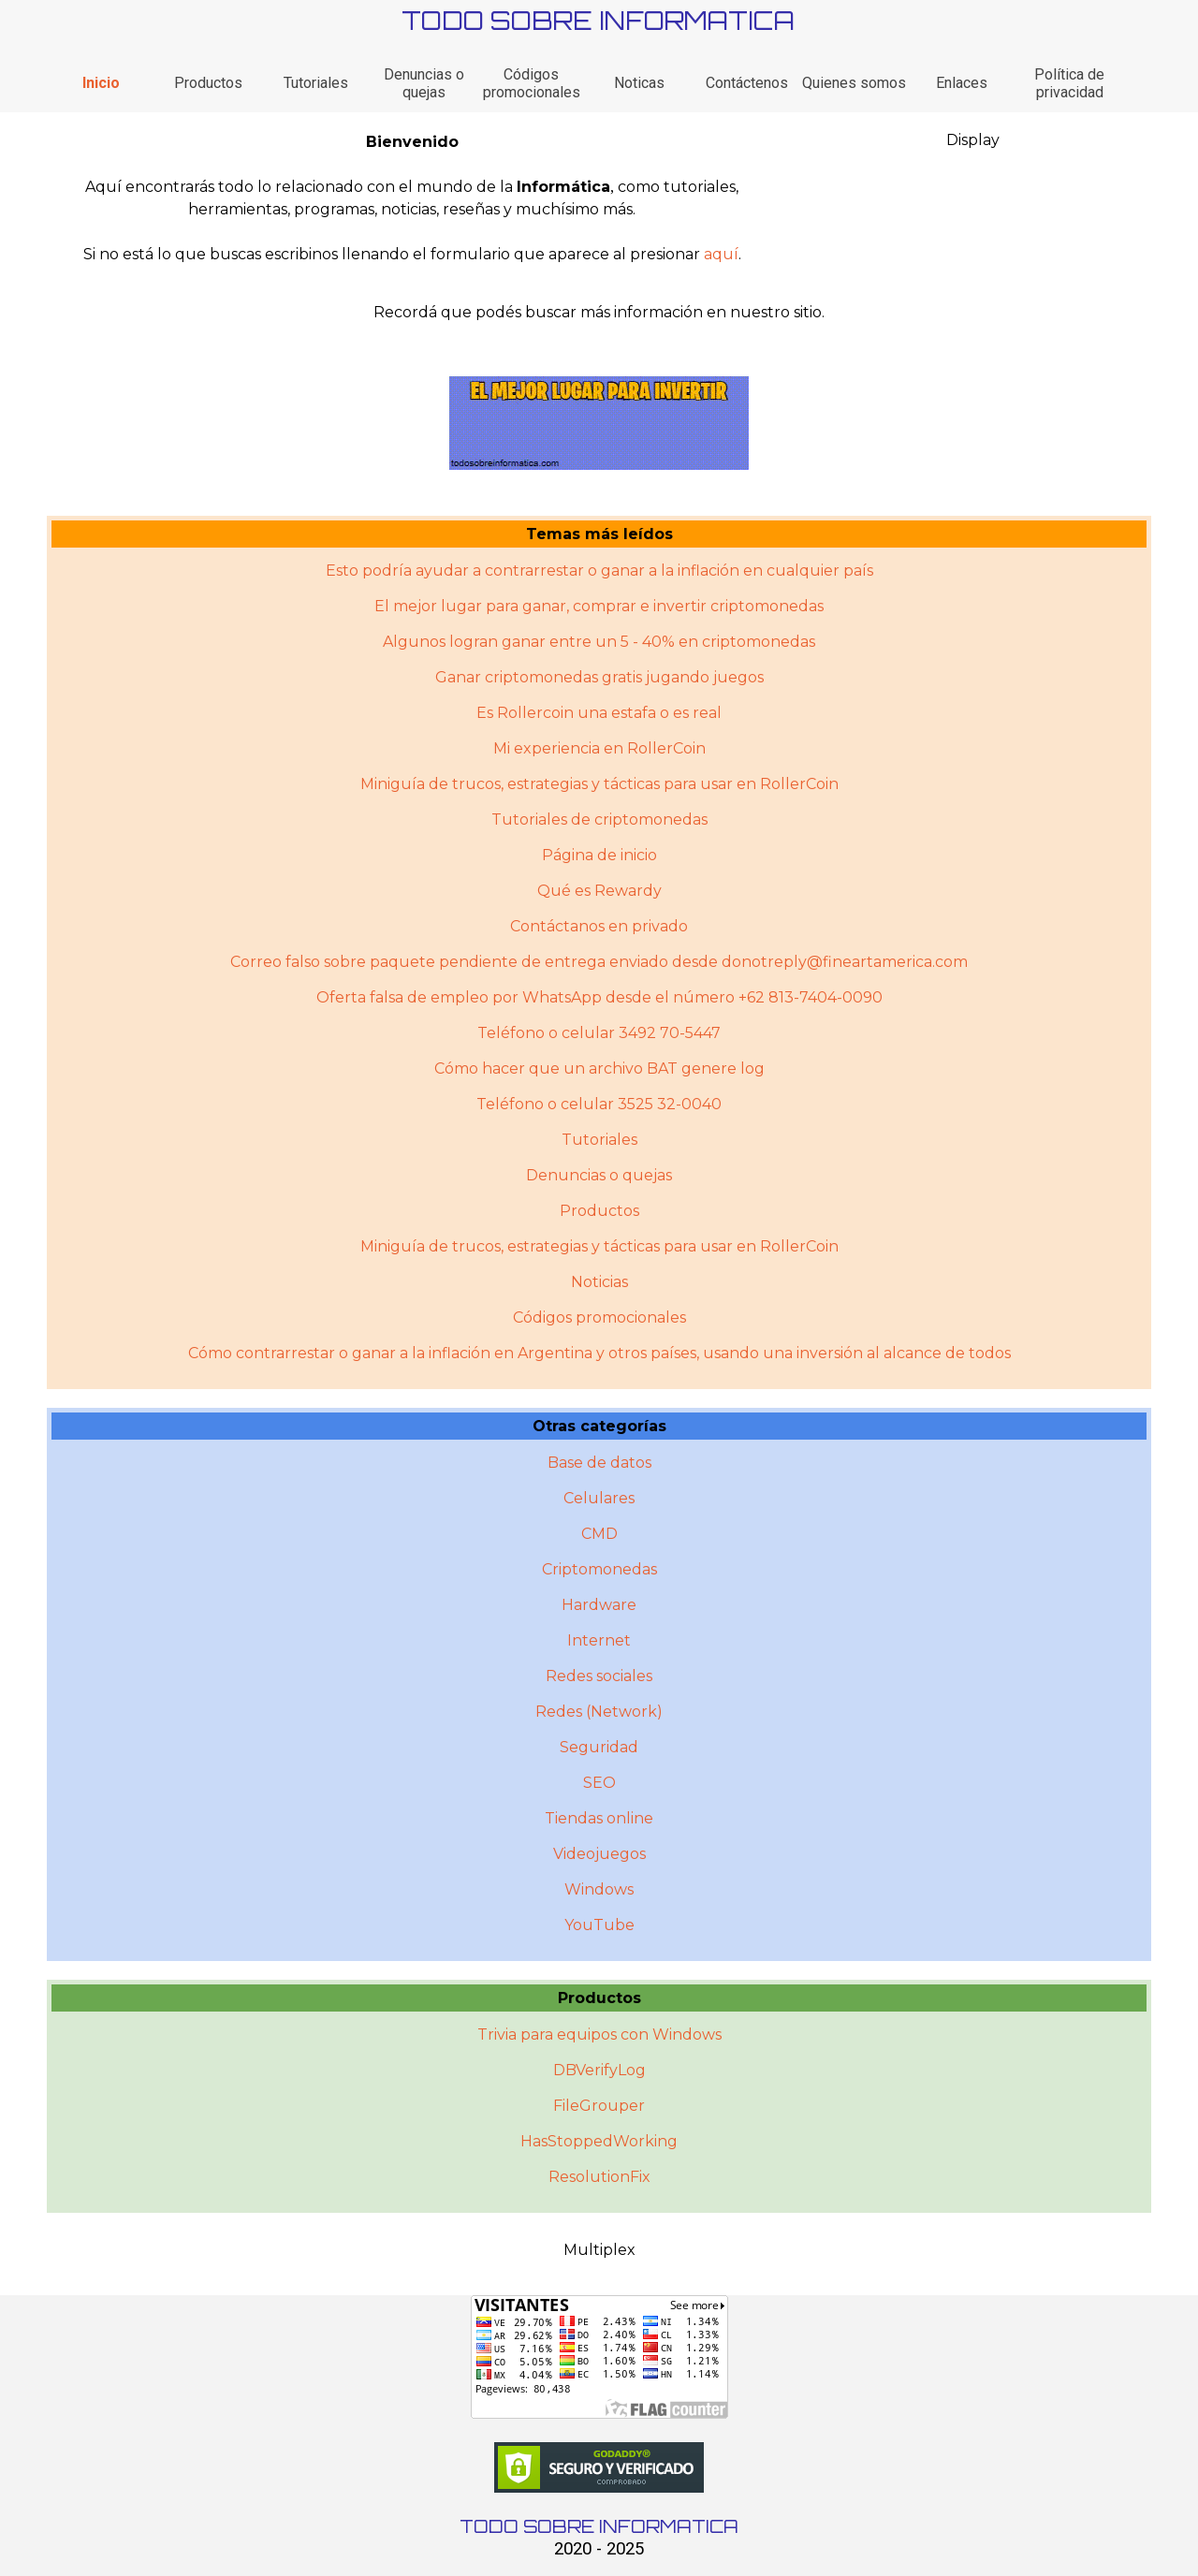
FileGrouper (599, 2106)
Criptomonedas (599, 1569)
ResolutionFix (599, 2177)
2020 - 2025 (599, 2549)
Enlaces (961, 83)
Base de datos (599, 1462)
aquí (721, 254)
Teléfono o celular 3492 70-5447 (599, 1033)
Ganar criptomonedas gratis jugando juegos (599, 677)
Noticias (599, 1282)
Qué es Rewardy (599, 891)
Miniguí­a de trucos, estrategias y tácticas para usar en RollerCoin (599, 1246)
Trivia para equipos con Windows (599, 2034)
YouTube (599, 1925)
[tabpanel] (411, 198)
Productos (208, 83)
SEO (599, 1783)
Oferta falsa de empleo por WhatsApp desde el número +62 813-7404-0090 (599, 997)
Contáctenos (747, 83)
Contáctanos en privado (599, 926)
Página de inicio (599, 855)
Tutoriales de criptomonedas (599, 819)
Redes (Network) (599, 1711)
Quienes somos (854, 83)
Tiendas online (599, 1818)
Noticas (639, 83)
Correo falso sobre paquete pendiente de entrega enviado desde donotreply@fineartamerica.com (599, 962)
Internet (599, 1640)
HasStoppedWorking (599, 2141)
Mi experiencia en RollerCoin (599, 748)
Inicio (101, 83)
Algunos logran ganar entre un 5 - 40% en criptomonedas (599, 642)
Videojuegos (599, 1854)
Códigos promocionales (531, 83)
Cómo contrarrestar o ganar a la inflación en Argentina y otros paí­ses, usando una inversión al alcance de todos (599, 1353)
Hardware (599, 1605)
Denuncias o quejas (424, 83)
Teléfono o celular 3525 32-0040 (599, 1104)
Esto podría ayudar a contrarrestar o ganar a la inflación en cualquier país (599, 570)
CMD (599, 1534)
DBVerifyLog (599, 2070)
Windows (599, 1889)
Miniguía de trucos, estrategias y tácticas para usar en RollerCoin (599, 784)
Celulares (599, 1498)
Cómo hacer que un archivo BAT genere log (599, 1068)
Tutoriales (316, 83)
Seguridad (599, 1747)
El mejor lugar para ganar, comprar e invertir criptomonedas (599, 606)
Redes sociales (599, 1676)
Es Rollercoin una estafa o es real (599, 713)
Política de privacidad (1069, 83)
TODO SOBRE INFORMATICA (598, 20)
